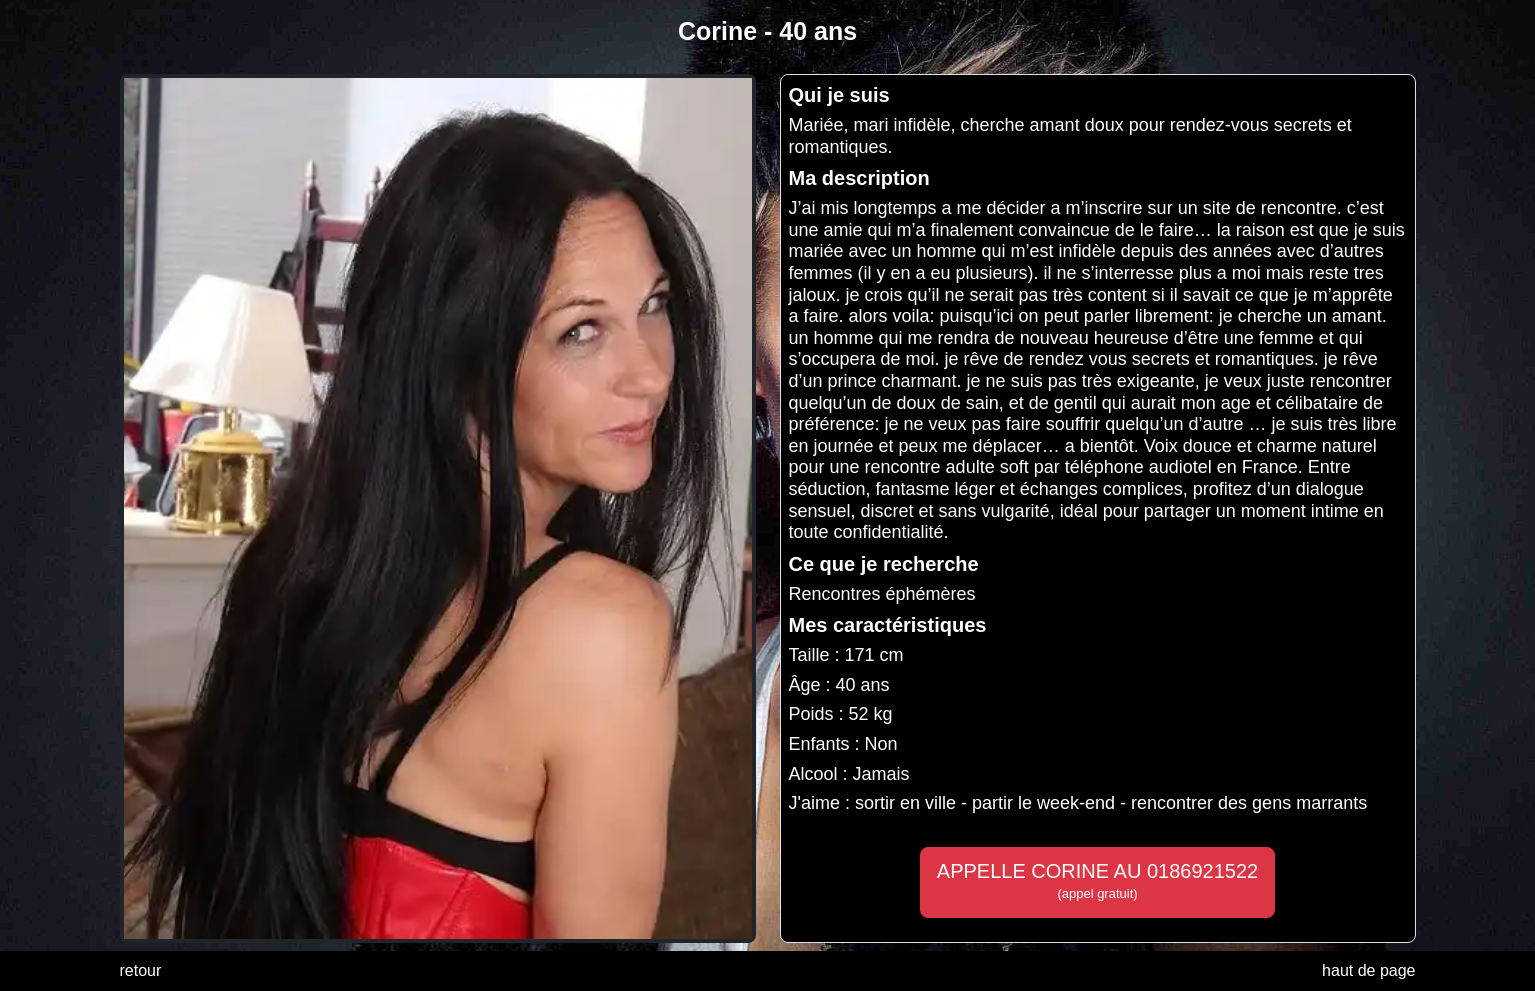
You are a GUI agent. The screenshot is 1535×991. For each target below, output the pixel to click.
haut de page (1368, 970)
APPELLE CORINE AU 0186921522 (1097, 881)
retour (141, 970)
